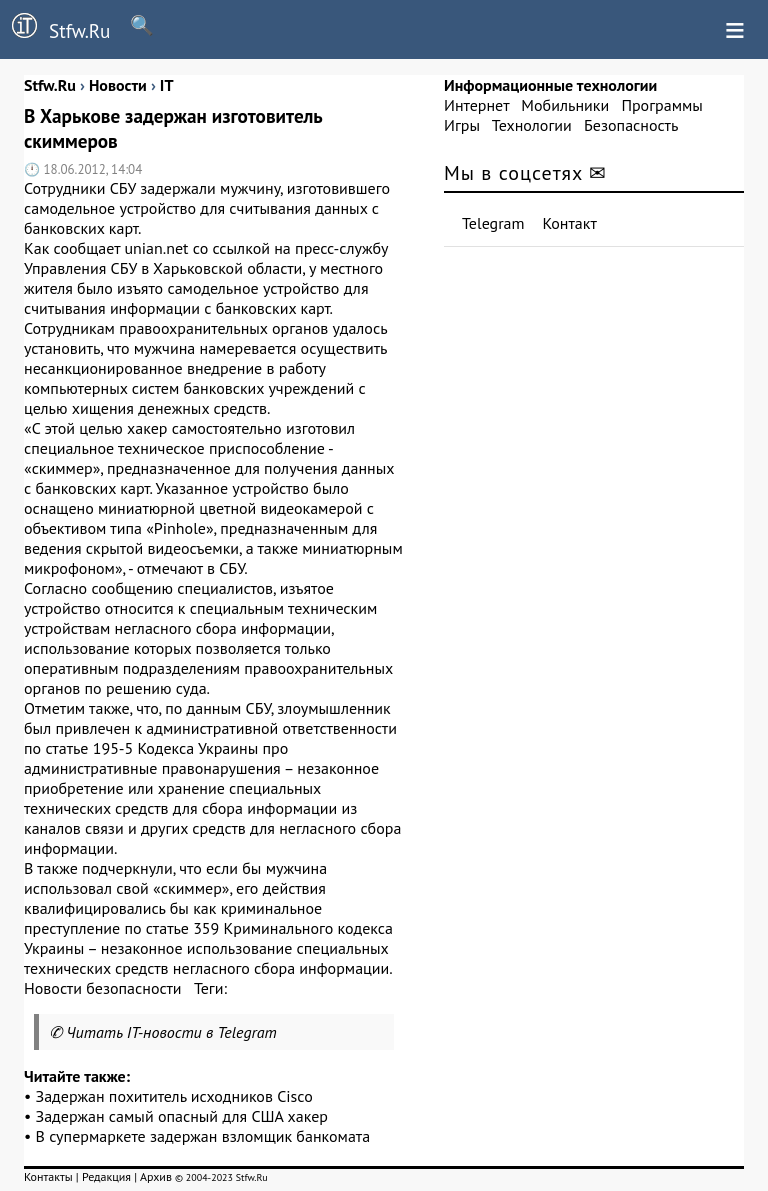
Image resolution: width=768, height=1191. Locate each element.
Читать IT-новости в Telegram (171, 1032)
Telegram (493, 223)
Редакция (106, 1176)
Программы (661, 105)
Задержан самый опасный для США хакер (182, 1116)
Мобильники (565, 105)
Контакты (48, 1176)
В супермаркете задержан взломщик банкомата (203, 1136)
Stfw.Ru (55, 28)
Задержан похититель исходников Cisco (174, 1096)
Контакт (570, 223)
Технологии (532, 125)
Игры (462, 125)
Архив (156, 1176)
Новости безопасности (103, 988)
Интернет (476, 105)
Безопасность (631, 125)
